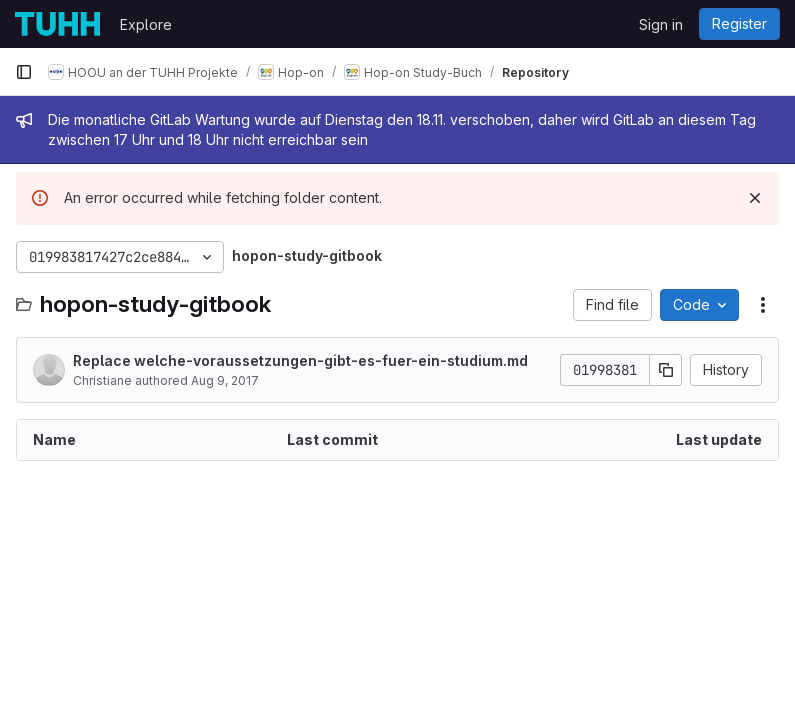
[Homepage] (57, 24)
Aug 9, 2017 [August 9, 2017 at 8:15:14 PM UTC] (225, 380)
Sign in (661, 24)
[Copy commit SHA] (666, 370)
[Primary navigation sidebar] (24, 72)
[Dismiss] (755, 198)
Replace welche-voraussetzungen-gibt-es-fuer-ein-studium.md (300, 360)
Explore (146, 24)
